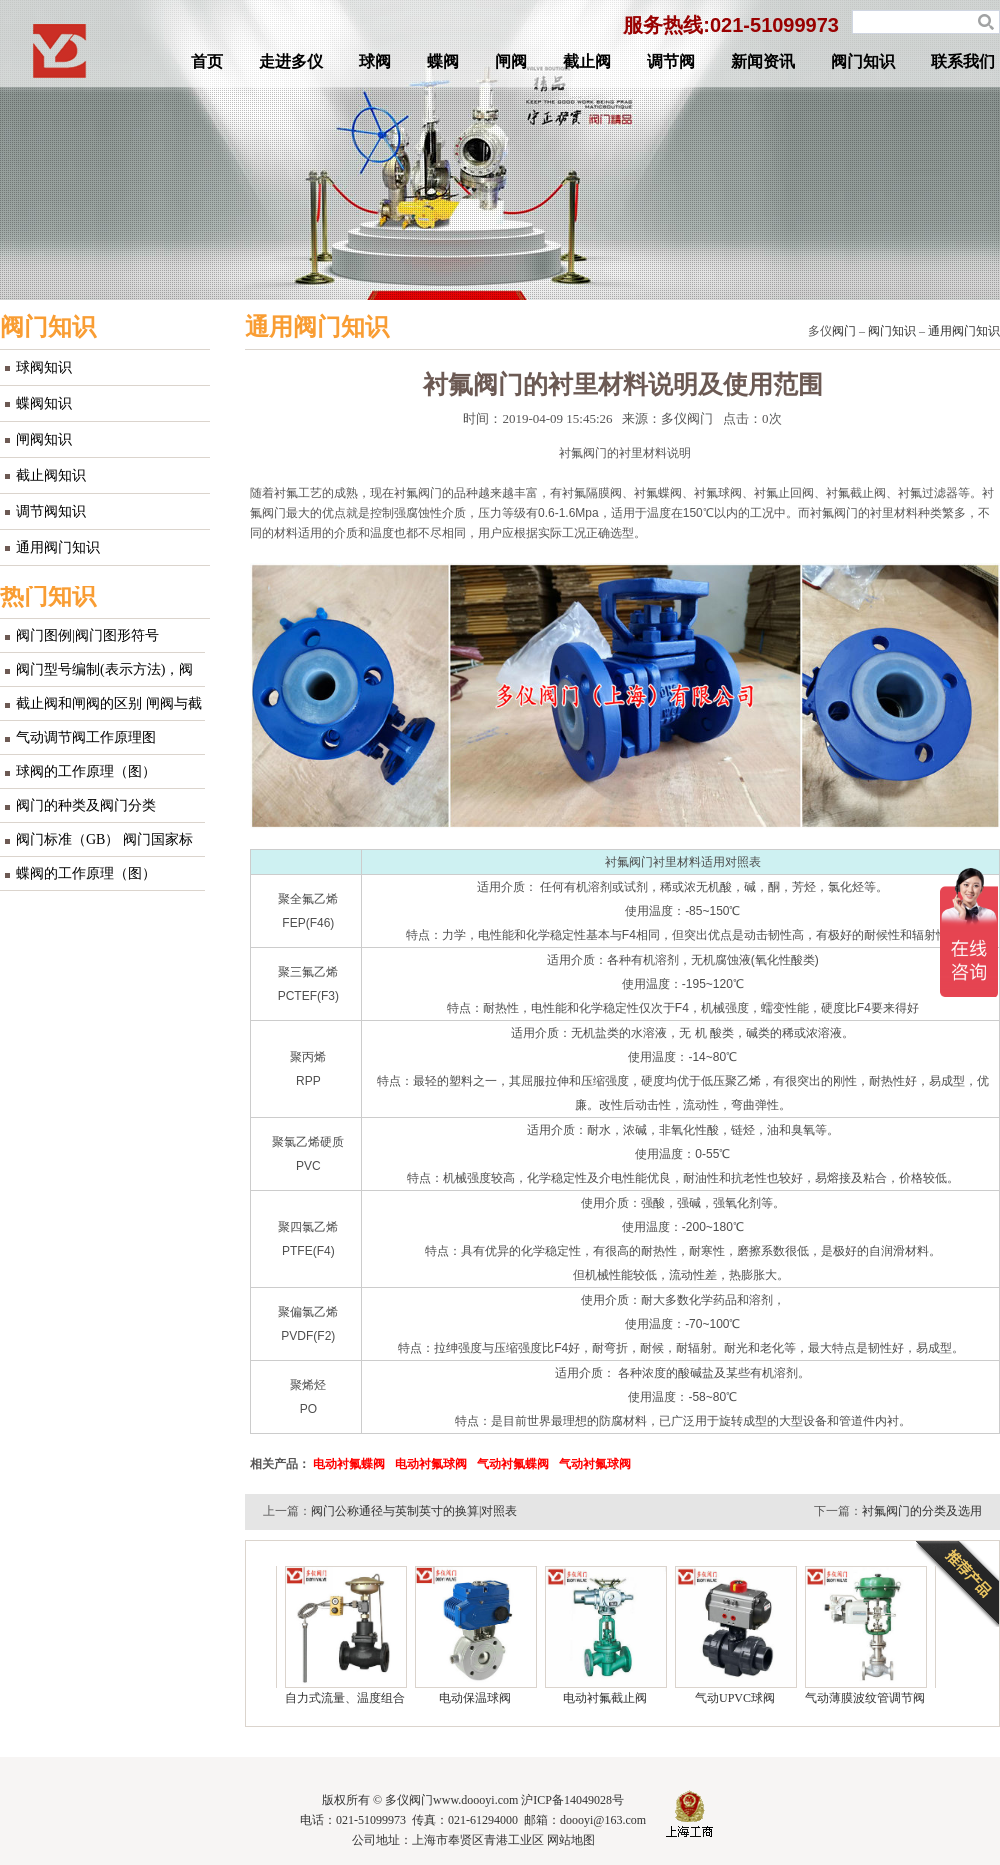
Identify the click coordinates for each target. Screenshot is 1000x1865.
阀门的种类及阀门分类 (86, 805)
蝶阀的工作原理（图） (86, 873)
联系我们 (963, 61)
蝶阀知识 (44, 403)
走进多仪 (291, 61)
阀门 (844, 331)
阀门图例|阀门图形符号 (87, 635)
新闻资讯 (763, 61)
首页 (207, 61)
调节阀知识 (51, 511)
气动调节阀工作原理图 (86, 737)
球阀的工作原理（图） (86, 771)
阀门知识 (863, 61)
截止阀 (587, 61)
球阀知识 (44, 367)
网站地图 (571, 1840)
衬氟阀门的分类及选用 (922, 1511)
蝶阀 (443, 61)
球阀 (375, 61)
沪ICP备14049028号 (572, 1800)
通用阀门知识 (58, 547)
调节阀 (671, 61)
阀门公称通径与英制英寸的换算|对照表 (414, 1511)
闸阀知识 (44, 439)
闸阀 (511, 61)
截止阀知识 (51, 475)
